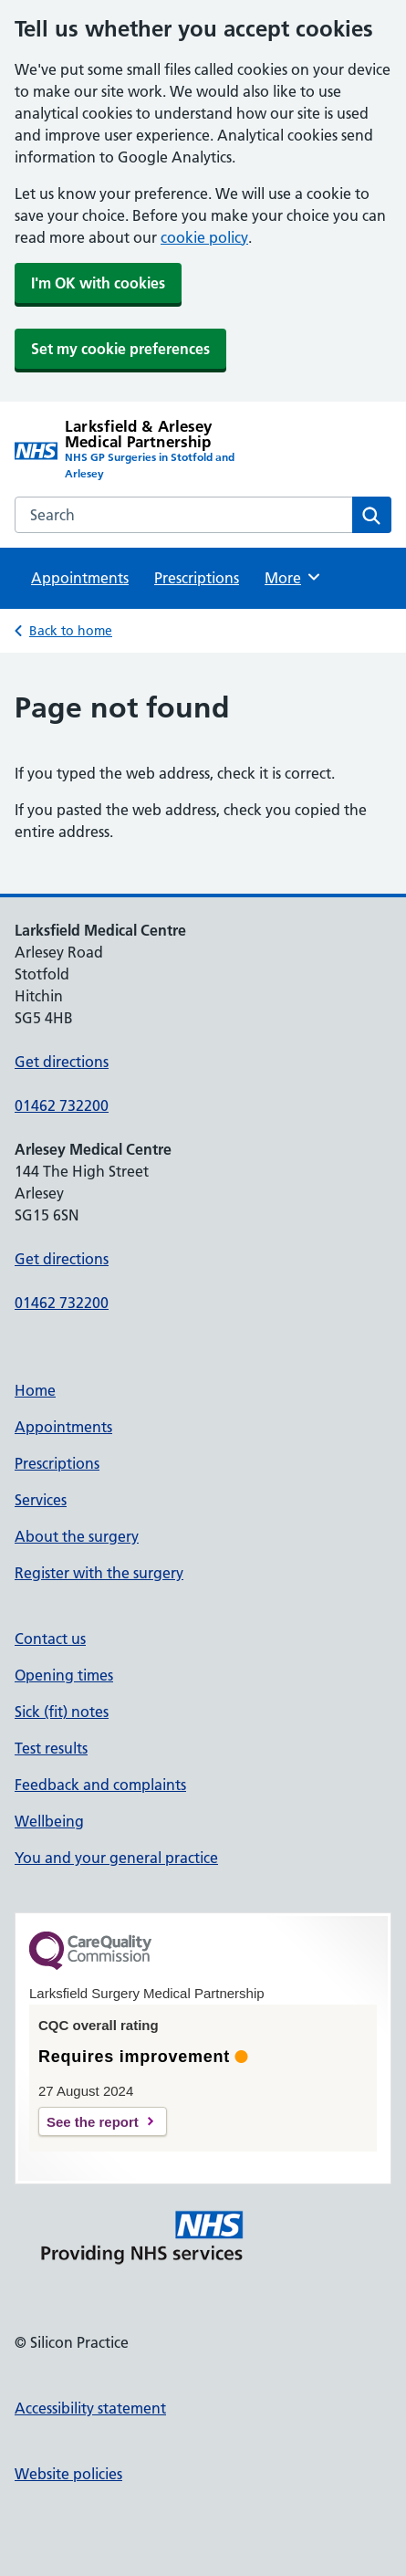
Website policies (68, 2474)
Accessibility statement (90, 2408)
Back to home (70, 631)
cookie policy (204, 237)
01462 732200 (62, 1105)
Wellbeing (49, 1821)
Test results (51, 1748)
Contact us (50, 1638)
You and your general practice (116, 1857)
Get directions (62, 1061)
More (293, 577)
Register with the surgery (99, 1573)
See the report (93, 2122)
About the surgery (77, 1536)
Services (41, 1500)
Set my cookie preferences (120, 349)
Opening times (64, 1675)
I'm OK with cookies (98, 283)
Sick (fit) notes (62, 1711)
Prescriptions (196, 578)
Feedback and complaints (100, 1784)
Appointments (80, 578)
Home (35, 1390)
